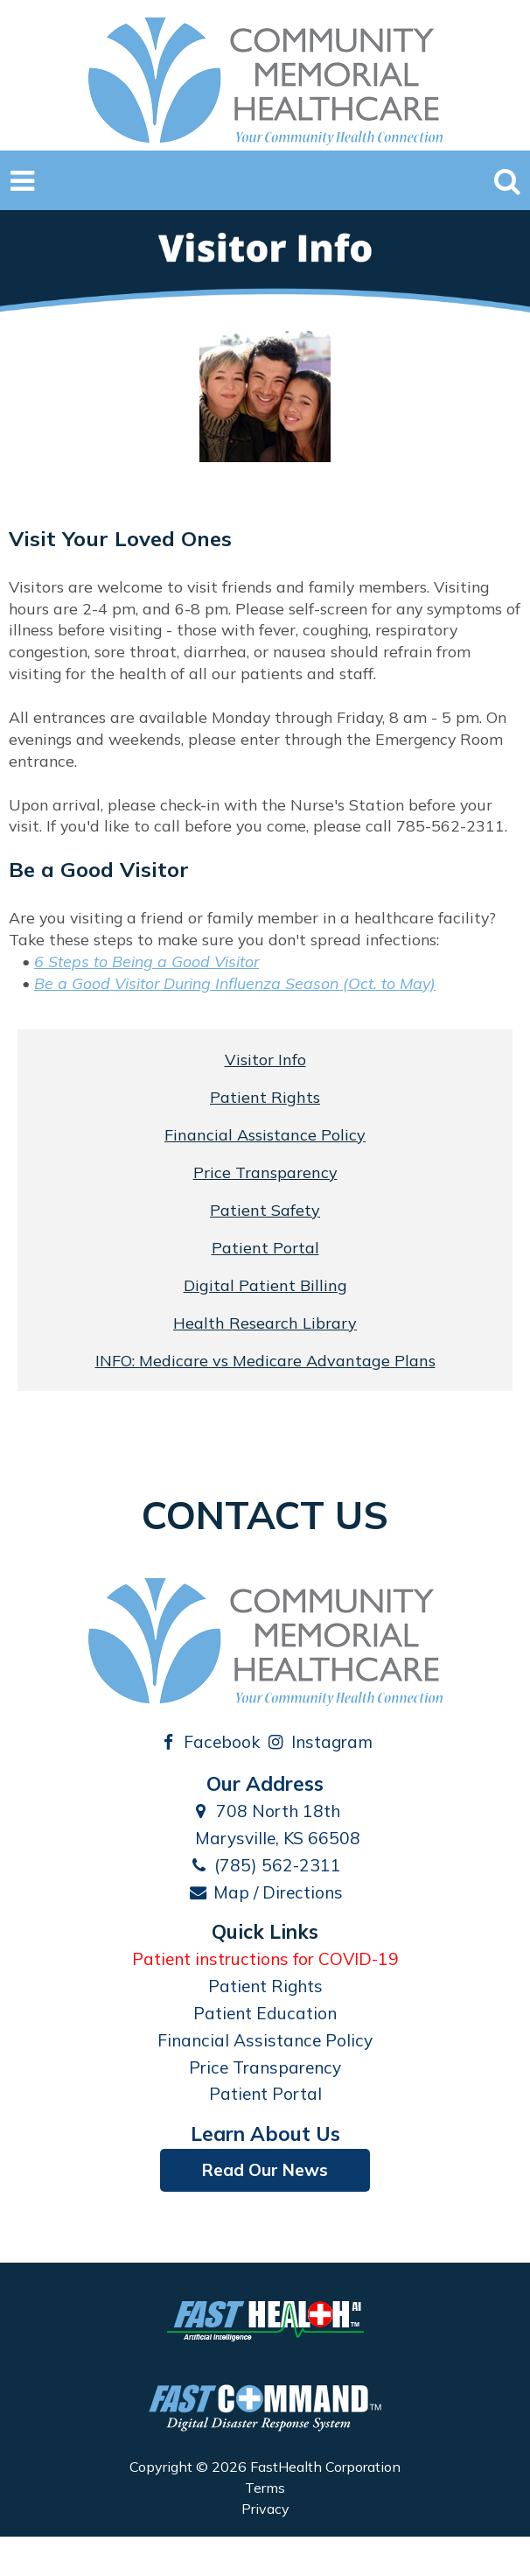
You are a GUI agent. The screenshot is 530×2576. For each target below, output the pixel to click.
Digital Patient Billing (265, 1285)
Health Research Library (265, 1323)
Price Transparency (265, 1172)
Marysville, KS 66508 (265, 1838)
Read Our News (265, 2169)
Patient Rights (265, 1097)
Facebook (208, 1741)
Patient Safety (265, 1210)
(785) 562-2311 (265, 1865)
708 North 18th (265, 1810)
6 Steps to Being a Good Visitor (146, 961)
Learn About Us (265, 2133)
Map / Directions (265, 1892)
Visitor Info (265, 1059)
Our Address (265, 1783)
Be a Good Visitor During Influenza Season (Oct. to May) (235, 983)
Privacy (265, 2508)
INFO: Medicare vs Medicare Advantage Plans (265, 1361)
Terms (265, 2487)
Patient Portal (265, 1248)
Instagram (319, 1741)
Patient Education (265, 2013)
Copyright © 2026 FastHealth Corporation (265, 2466)
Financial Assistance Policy (265, 1135)
